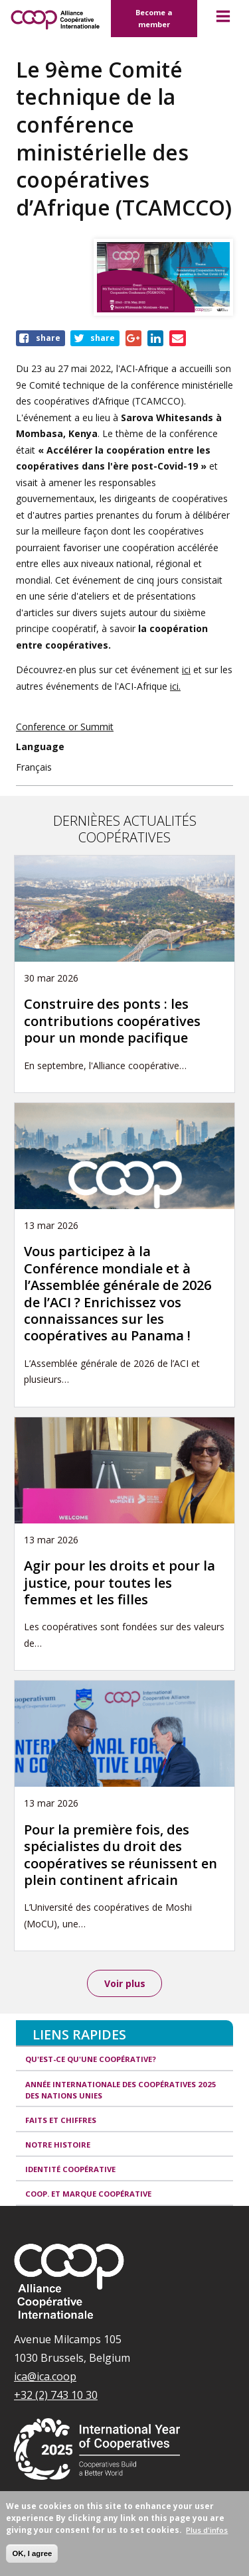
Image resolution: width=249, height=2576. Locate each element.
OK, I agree (32, 2553)
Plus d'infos (207, 2530)
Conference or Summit (65, 726)
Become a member (154, 18)
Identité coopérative (70, 2169)
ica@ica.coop (45, 2376)
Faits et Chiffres (60, 2120)
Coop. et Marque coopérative (88, 2194)
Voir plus (124, 1983)
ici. (175, 686)
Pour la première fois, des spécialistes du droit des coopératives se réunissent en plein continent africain (120, 1855)
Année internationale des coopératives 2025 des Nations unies (120, 2089)
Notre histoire (57, 2145)
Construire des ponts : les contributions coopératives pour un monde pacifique (112, 1021)
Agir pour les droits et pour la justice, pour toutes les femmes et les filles (119, 1582)
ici (186, 669)
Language (40, 746)
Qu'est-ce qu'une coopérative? (90, 2059)
